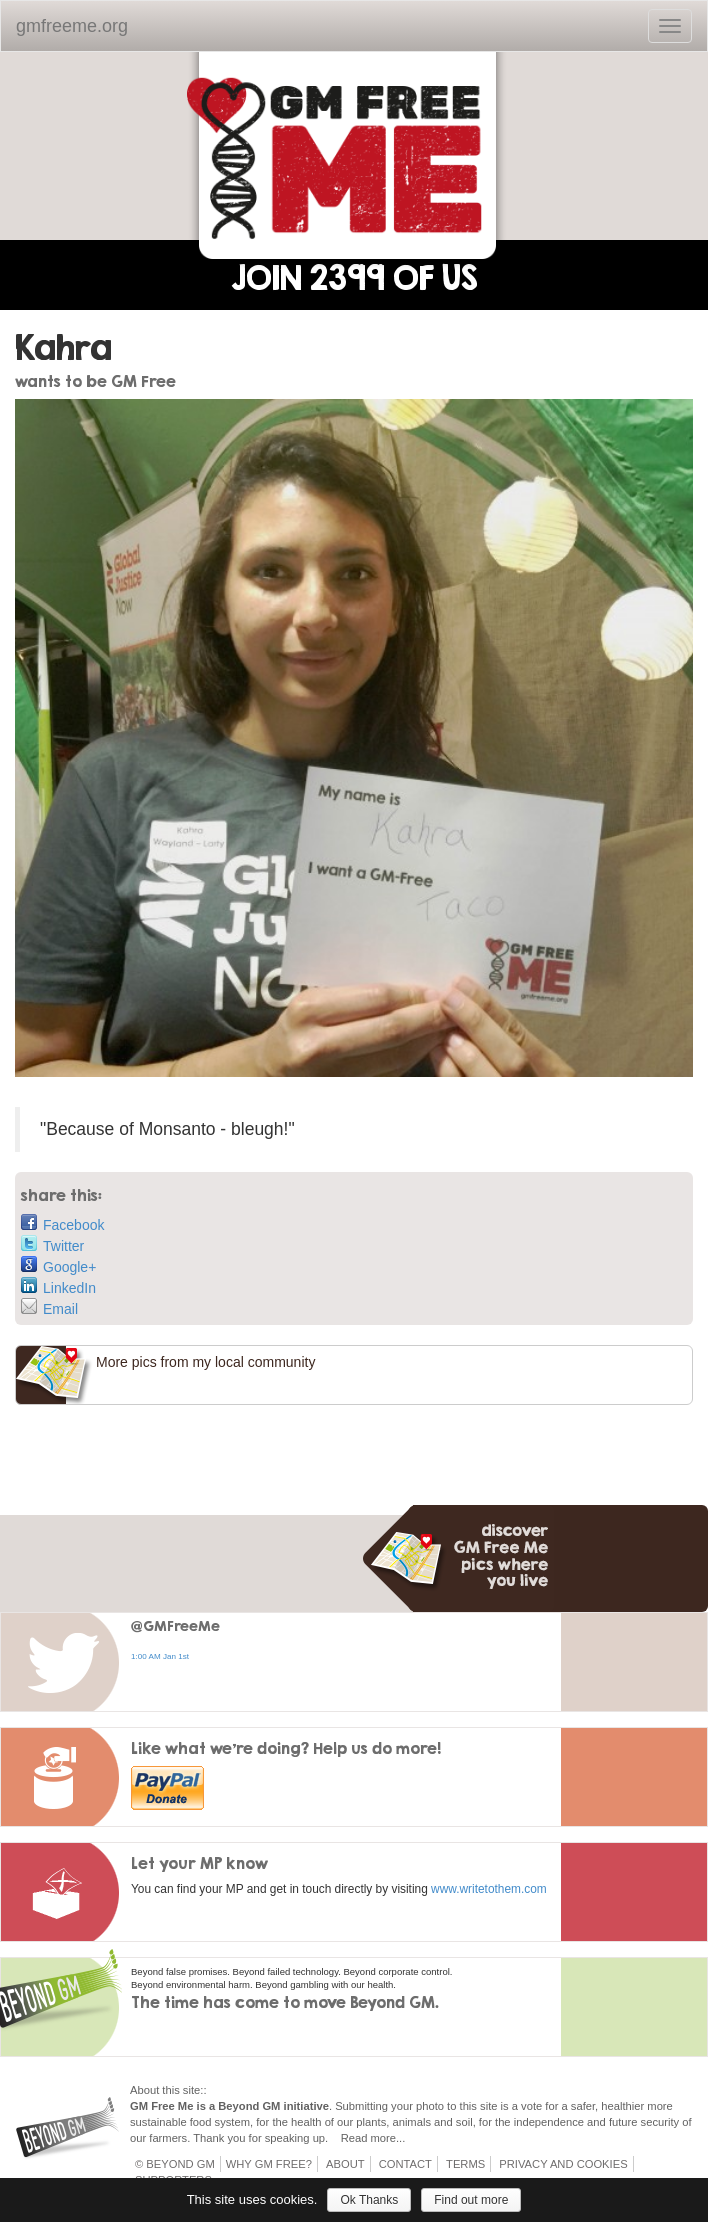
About (345, 2164)
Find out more (471, 2200)
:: (203, 2090)
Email (49, 1307)
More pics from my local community (205, 1362)
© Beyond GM (175, 2164)
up (319, 2138)
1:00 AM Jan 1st (160, 1656)
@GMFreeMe (175, 1625)
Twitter (52, 1244)
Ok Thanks (369, 2200)
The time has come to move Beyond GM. (285, 2002)
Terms (465, 2164)
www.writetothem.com (489, 1889)
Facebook (62, 1223)
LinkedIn (58, 1286)
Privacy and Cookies (563, 2164)
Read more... (373, 2138)
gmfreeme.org (72, 26)
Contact (405, 2164)
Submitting (361, 2106)
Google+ (58, 1265)
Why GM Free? (269, 2164)
